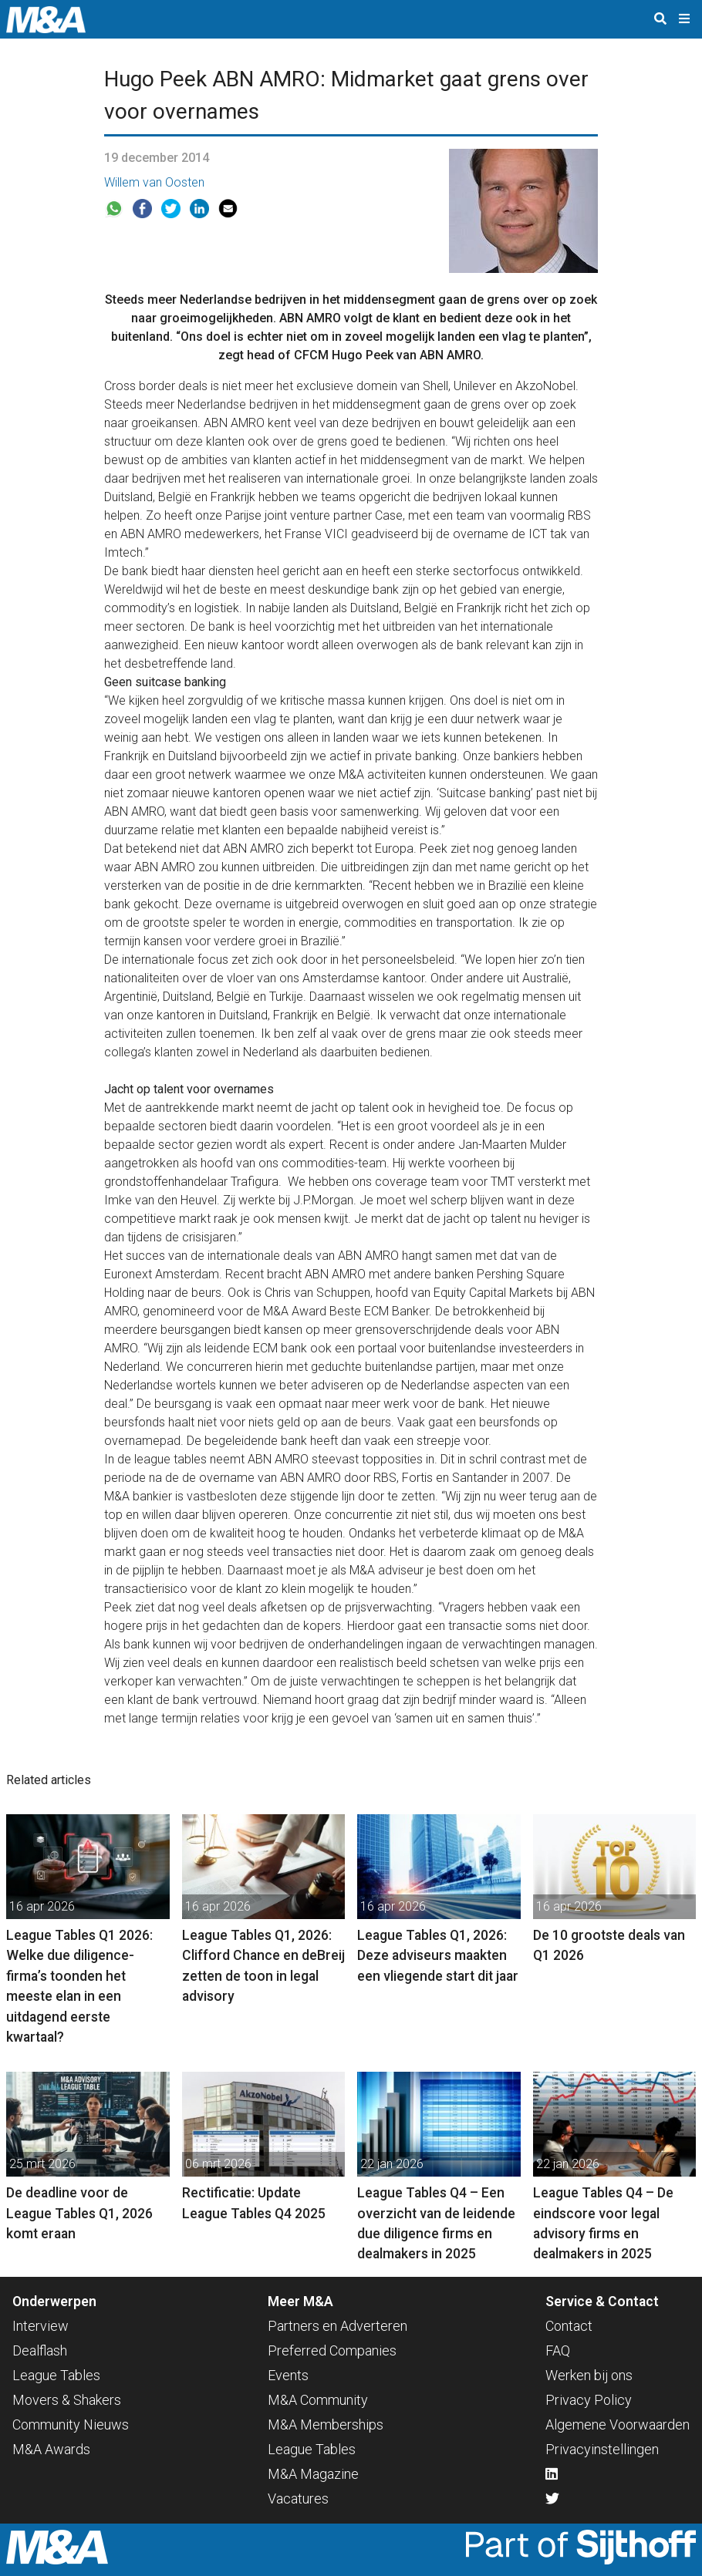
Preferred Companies (332, 2350)
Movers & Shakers (66, 2400)
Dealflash (39, 2350)
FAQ (557, 2350)
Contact (568, 2326)
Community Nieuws (70, 2424)
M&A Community (318, 2400)
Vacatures (298, 2498)
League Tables (56, 2375)
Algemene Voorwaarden (617, 2424)
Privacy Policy (588, 2400)
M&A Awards (51, 2449)
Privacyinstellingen (602, 2449)
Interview (40, 2326)
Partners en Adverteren (337, 2326)
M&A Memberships (325, 2424)
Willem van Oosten (154, 182)
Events (288, 2375)
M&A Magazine (313, 2474)
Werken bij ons (589, 2375)
